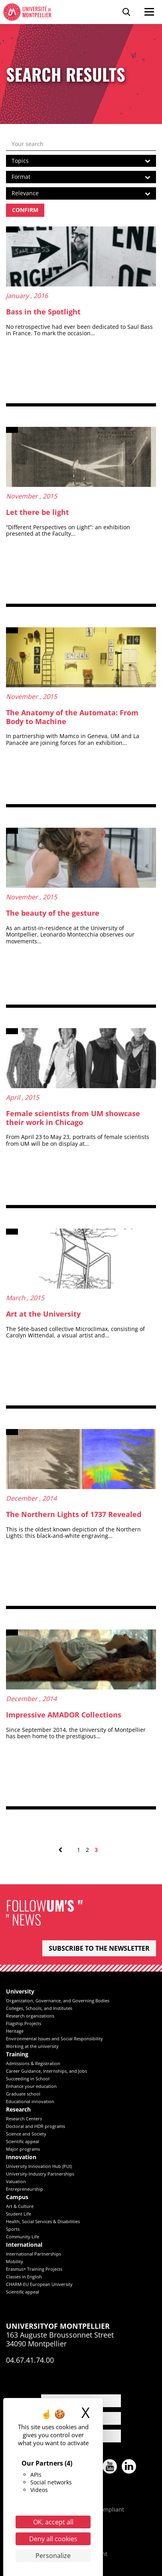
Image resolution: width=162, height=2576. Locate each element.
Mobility (14, 2261)
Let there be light (37, 512)
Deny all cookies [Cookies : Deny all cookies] (53, 2538)
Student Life (18, 2214)
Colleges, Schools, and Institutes (39, 2008)
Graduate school (23, 2094)
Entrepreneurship (24, 2189)
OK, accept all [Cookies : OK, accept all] (53, 2522)
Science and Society (26, 2134)
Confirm (25, 210)
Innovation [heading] (21, 2157)
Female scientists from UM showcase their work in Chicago (73, 1118)
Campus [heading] (17, 2197)
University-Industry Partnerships (40, 2174)
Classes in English (24, 2277)
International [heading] (24, 2245)
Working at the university (32, 2046)
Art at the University (43, 1314)
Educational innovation (30, 2101)
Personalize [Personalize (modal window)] (53, 2555)
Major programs (23, 2149)
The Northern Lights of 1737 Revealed (73, 1514)
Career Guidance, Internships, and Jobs (46, 2071)
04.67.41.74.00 (30, 2360)
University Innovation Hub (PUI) (39, 2166)
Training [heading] (17, 2054)
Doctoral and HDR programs (35, 2126)
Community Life (22, 2237)
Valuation (16, 2181)
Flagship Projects (23, 2023)
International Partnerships (33, 2254)
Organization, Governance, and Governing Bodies (57, 2001)
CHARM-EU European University (39, 2284)
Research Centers (24, 2119)
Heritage (15, 2031)
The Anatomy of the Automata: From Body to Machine (72, 717)
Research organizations (30, 2016)
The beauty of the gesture (52, 913)
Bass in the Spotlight (43, 311)
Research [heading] (18, 2109)
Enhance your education (31, 2086)
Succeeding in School (27, 2079)
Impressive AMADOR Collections (63, 1714)
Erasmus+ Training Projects (34, 2269)
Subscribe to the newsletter (99, 1948)
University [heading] (20, 1991)
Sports (13, 2229)
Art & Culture (20, 2206)
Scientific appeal (22, 2141)
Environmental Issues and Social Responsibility (54, 2039)
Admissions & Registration (33, 2063)
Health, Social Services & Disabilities (43, 2221)
